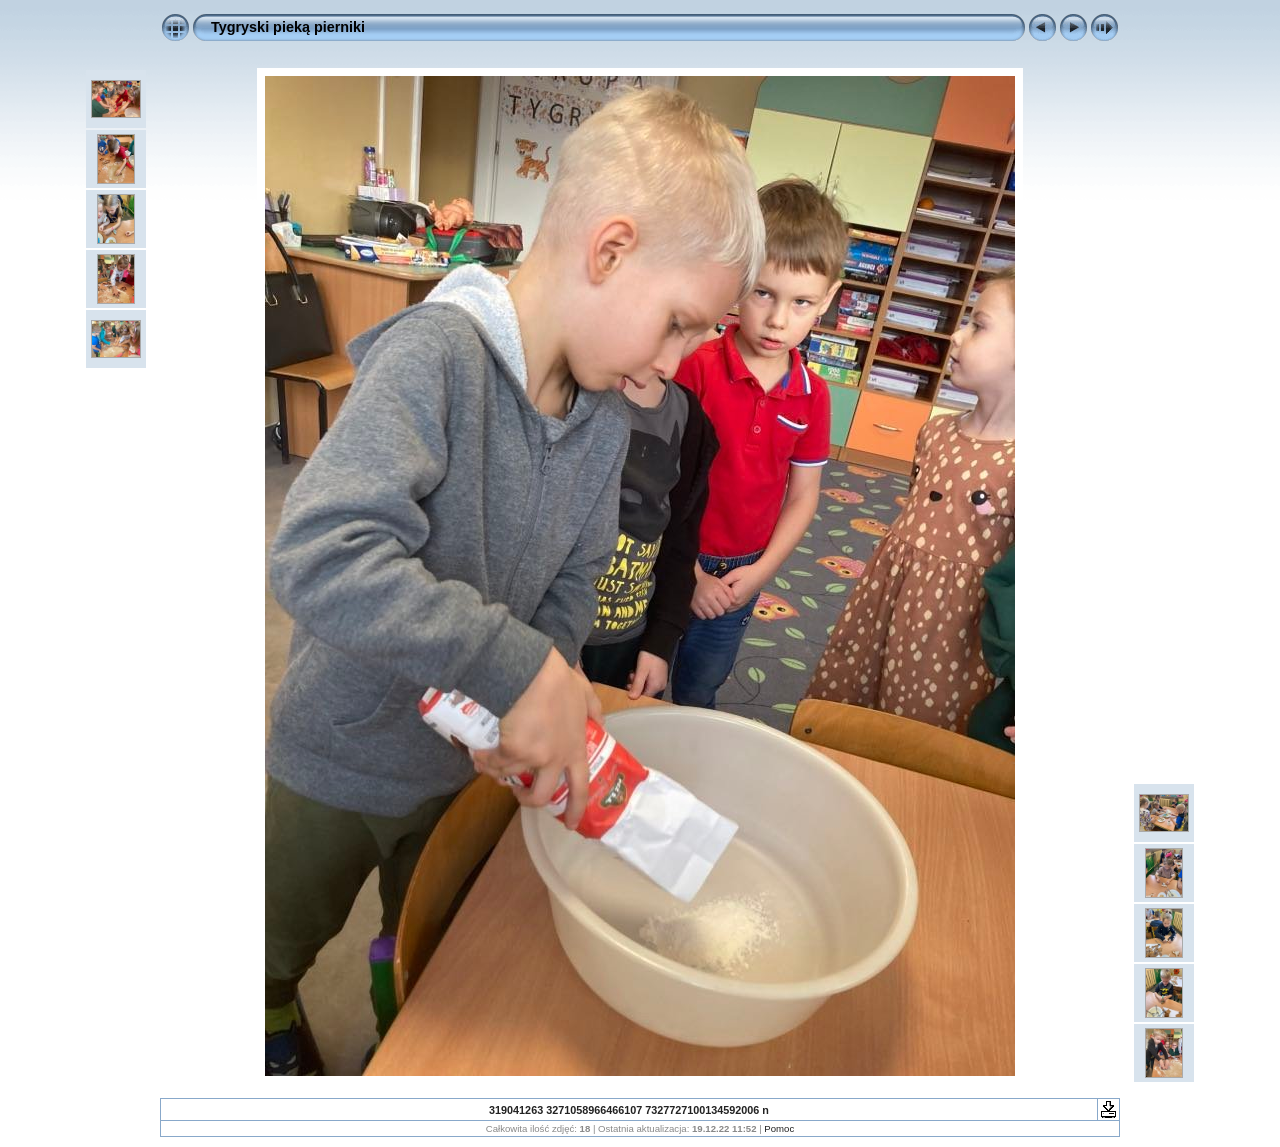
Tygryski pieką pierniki (288, 27)
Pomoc (779, 1128)
